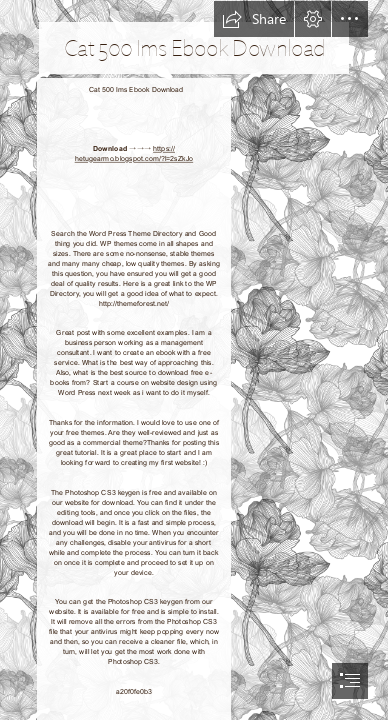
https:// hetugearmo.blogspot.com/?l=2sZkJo (134, 153)
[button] (254, 19)
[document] (194, 360)
